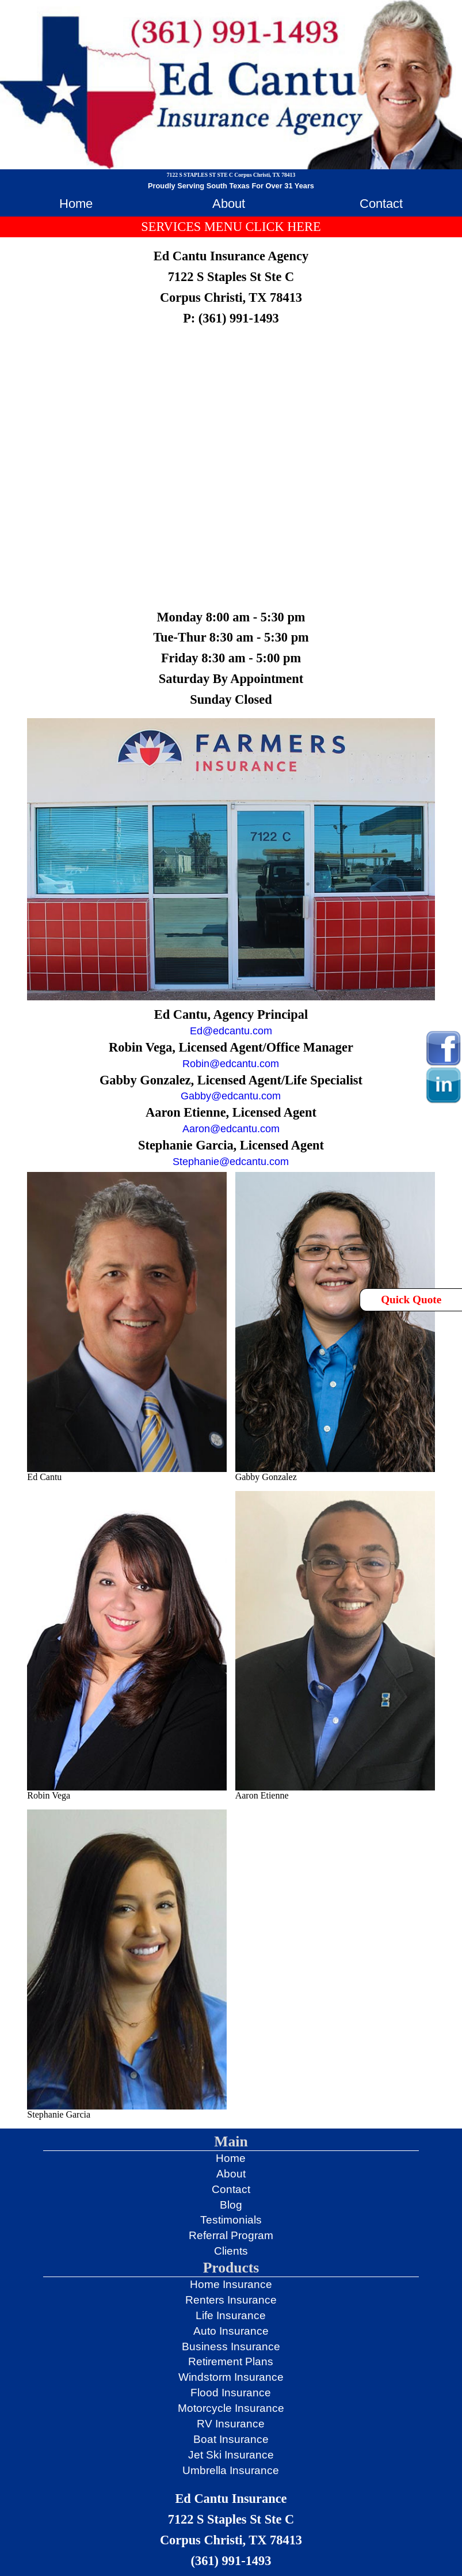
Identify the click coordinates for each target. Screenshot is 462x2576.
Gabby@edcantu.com (231, 1096)
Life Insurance (231, 2315)
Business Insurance (231, 2346)
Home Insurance (231, 2284)
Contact (381, 203)
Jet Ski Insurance (231, 2455)
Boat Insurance (231, 2439)
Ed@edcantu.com (231, 1031)
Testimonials (231, 2220)
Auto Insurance (231, 2331)
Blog (231, 2205)
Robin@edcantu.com (230, 1063)
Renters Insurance (231, 2300)
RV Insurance (231, 2424)
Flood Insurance (230, 2393)
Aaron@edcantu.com (231, 1129)
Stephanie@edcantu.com (231, 1161)
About (228, 203)
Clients (231, 2251)
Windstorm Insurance (231, 2377)
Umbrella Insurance (230, 2470)
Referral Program (231, 2235)
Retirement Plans (230, 2361)
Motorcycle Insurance (231, 2408)
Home (76, 203)
